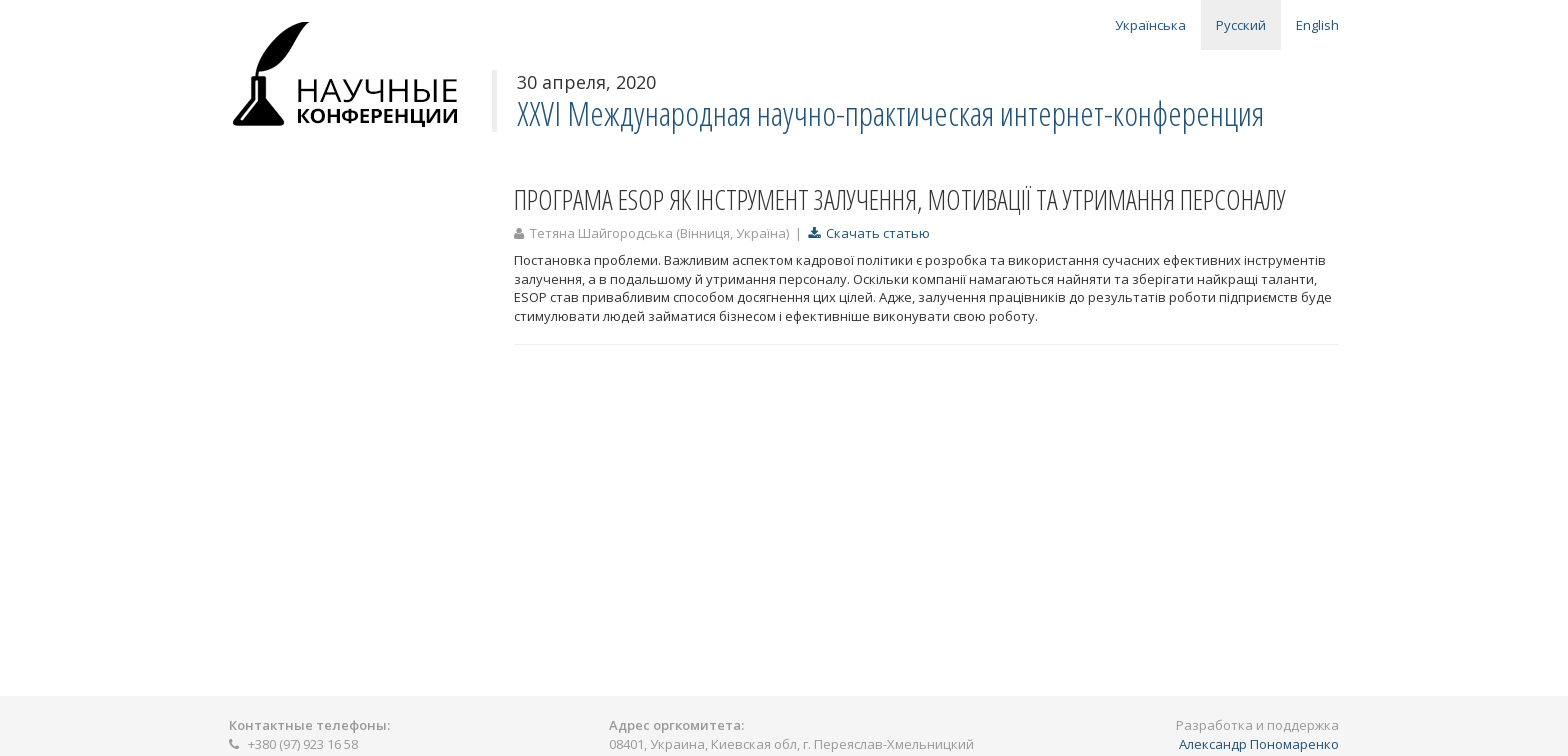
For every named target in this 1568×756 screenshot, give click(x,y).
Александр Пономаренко (1259, 744)
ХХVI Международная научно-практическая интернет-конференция (890, 113)
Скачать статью (869, 233)
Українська (1150, 25)
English (1317, 25)
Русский (1241, 25)
